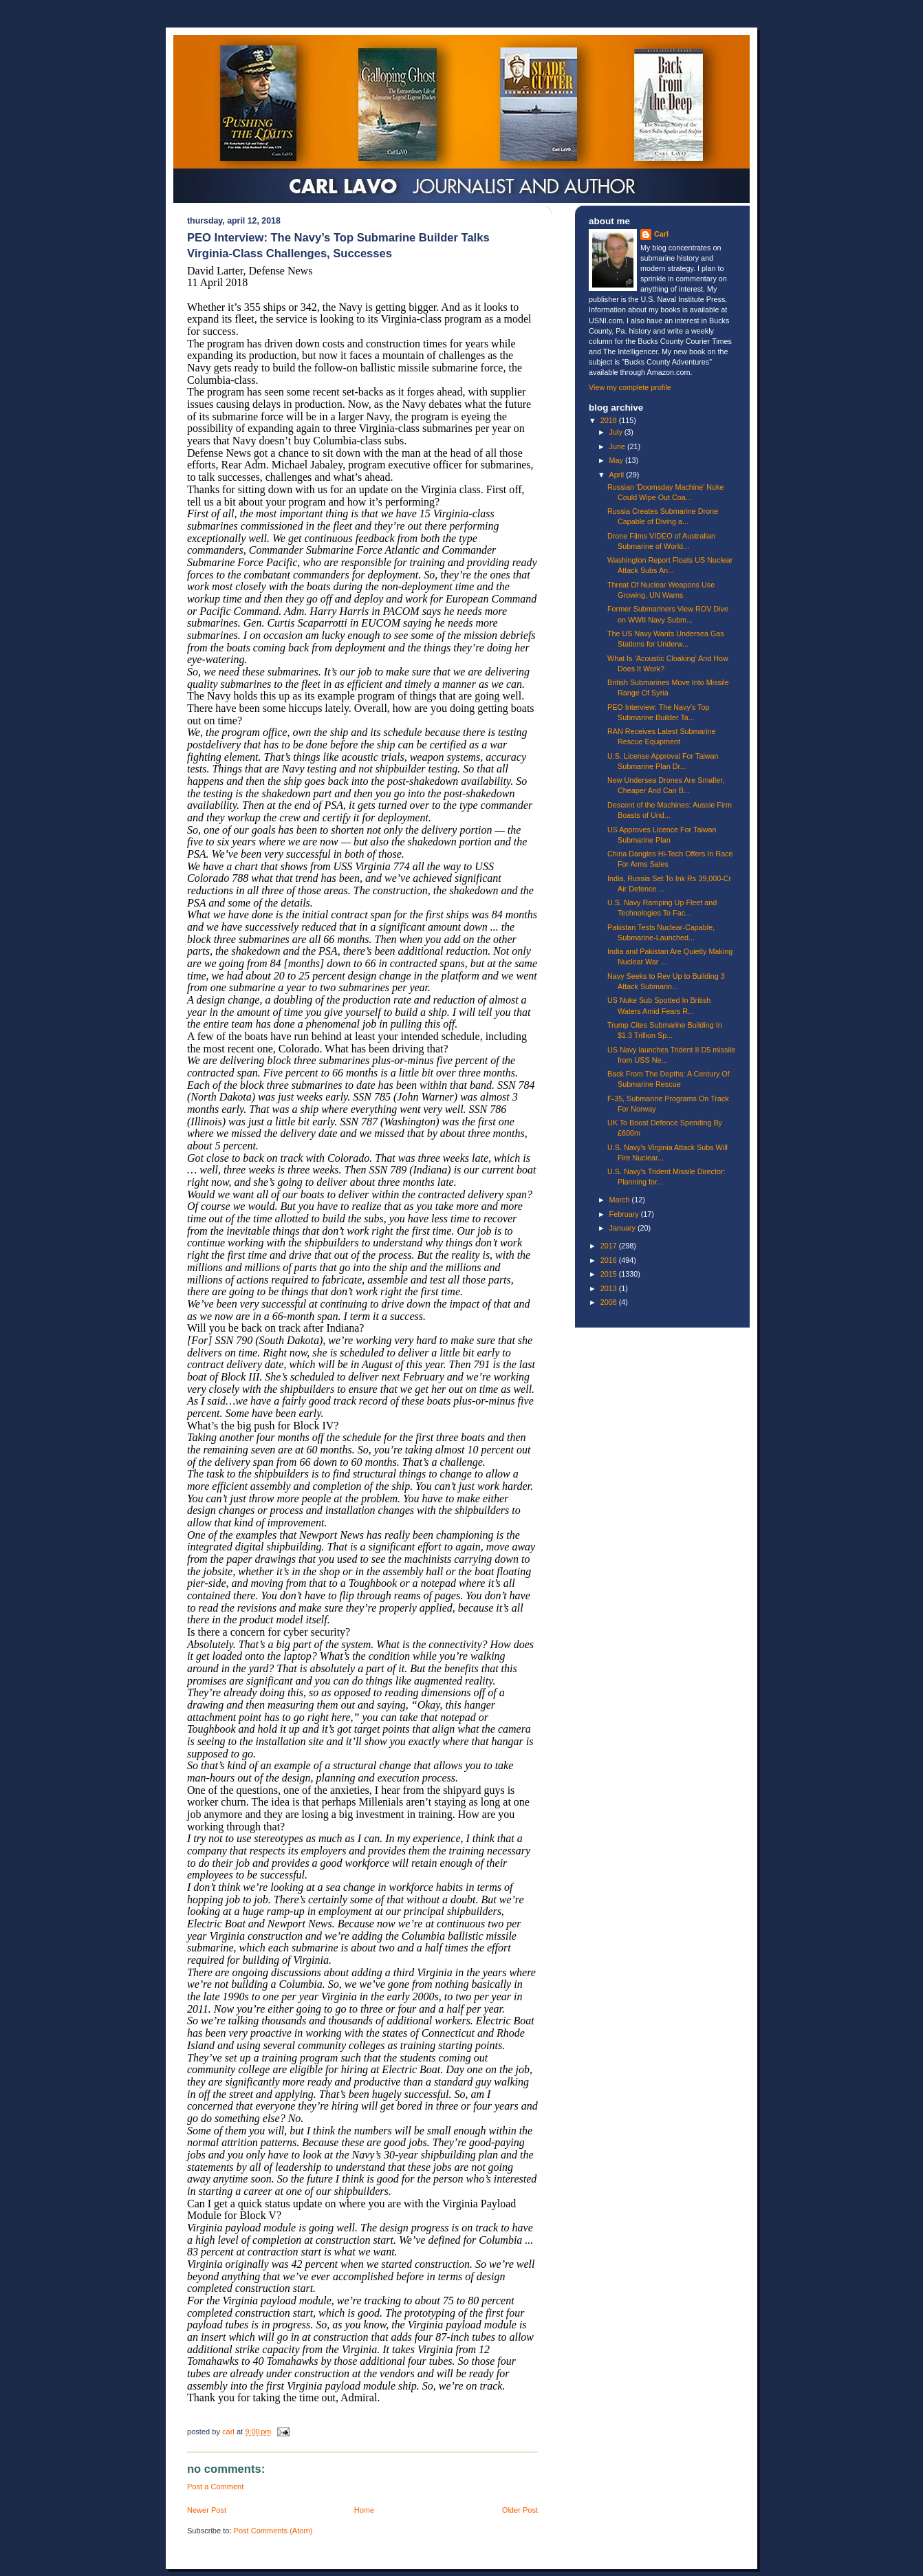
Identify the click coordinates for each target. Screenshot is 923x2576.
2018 (609, 420)
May (617, 460)
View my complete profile (630, 387)
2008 (609, 1302)
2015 (609, 1274)
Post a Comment (215, 2486)
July (617, 432)
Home (364, 2510)
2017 (609, 1246)
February (625, 1214)
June (618, 446)
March (620, 1199)
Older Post (520, 2510)
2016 (609, 1260)
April (618, 474)
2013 (609, 1288)
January (623, 1228)
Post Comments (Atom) (273, 2530)
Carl (661, 234)
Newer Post (206, 2510)
